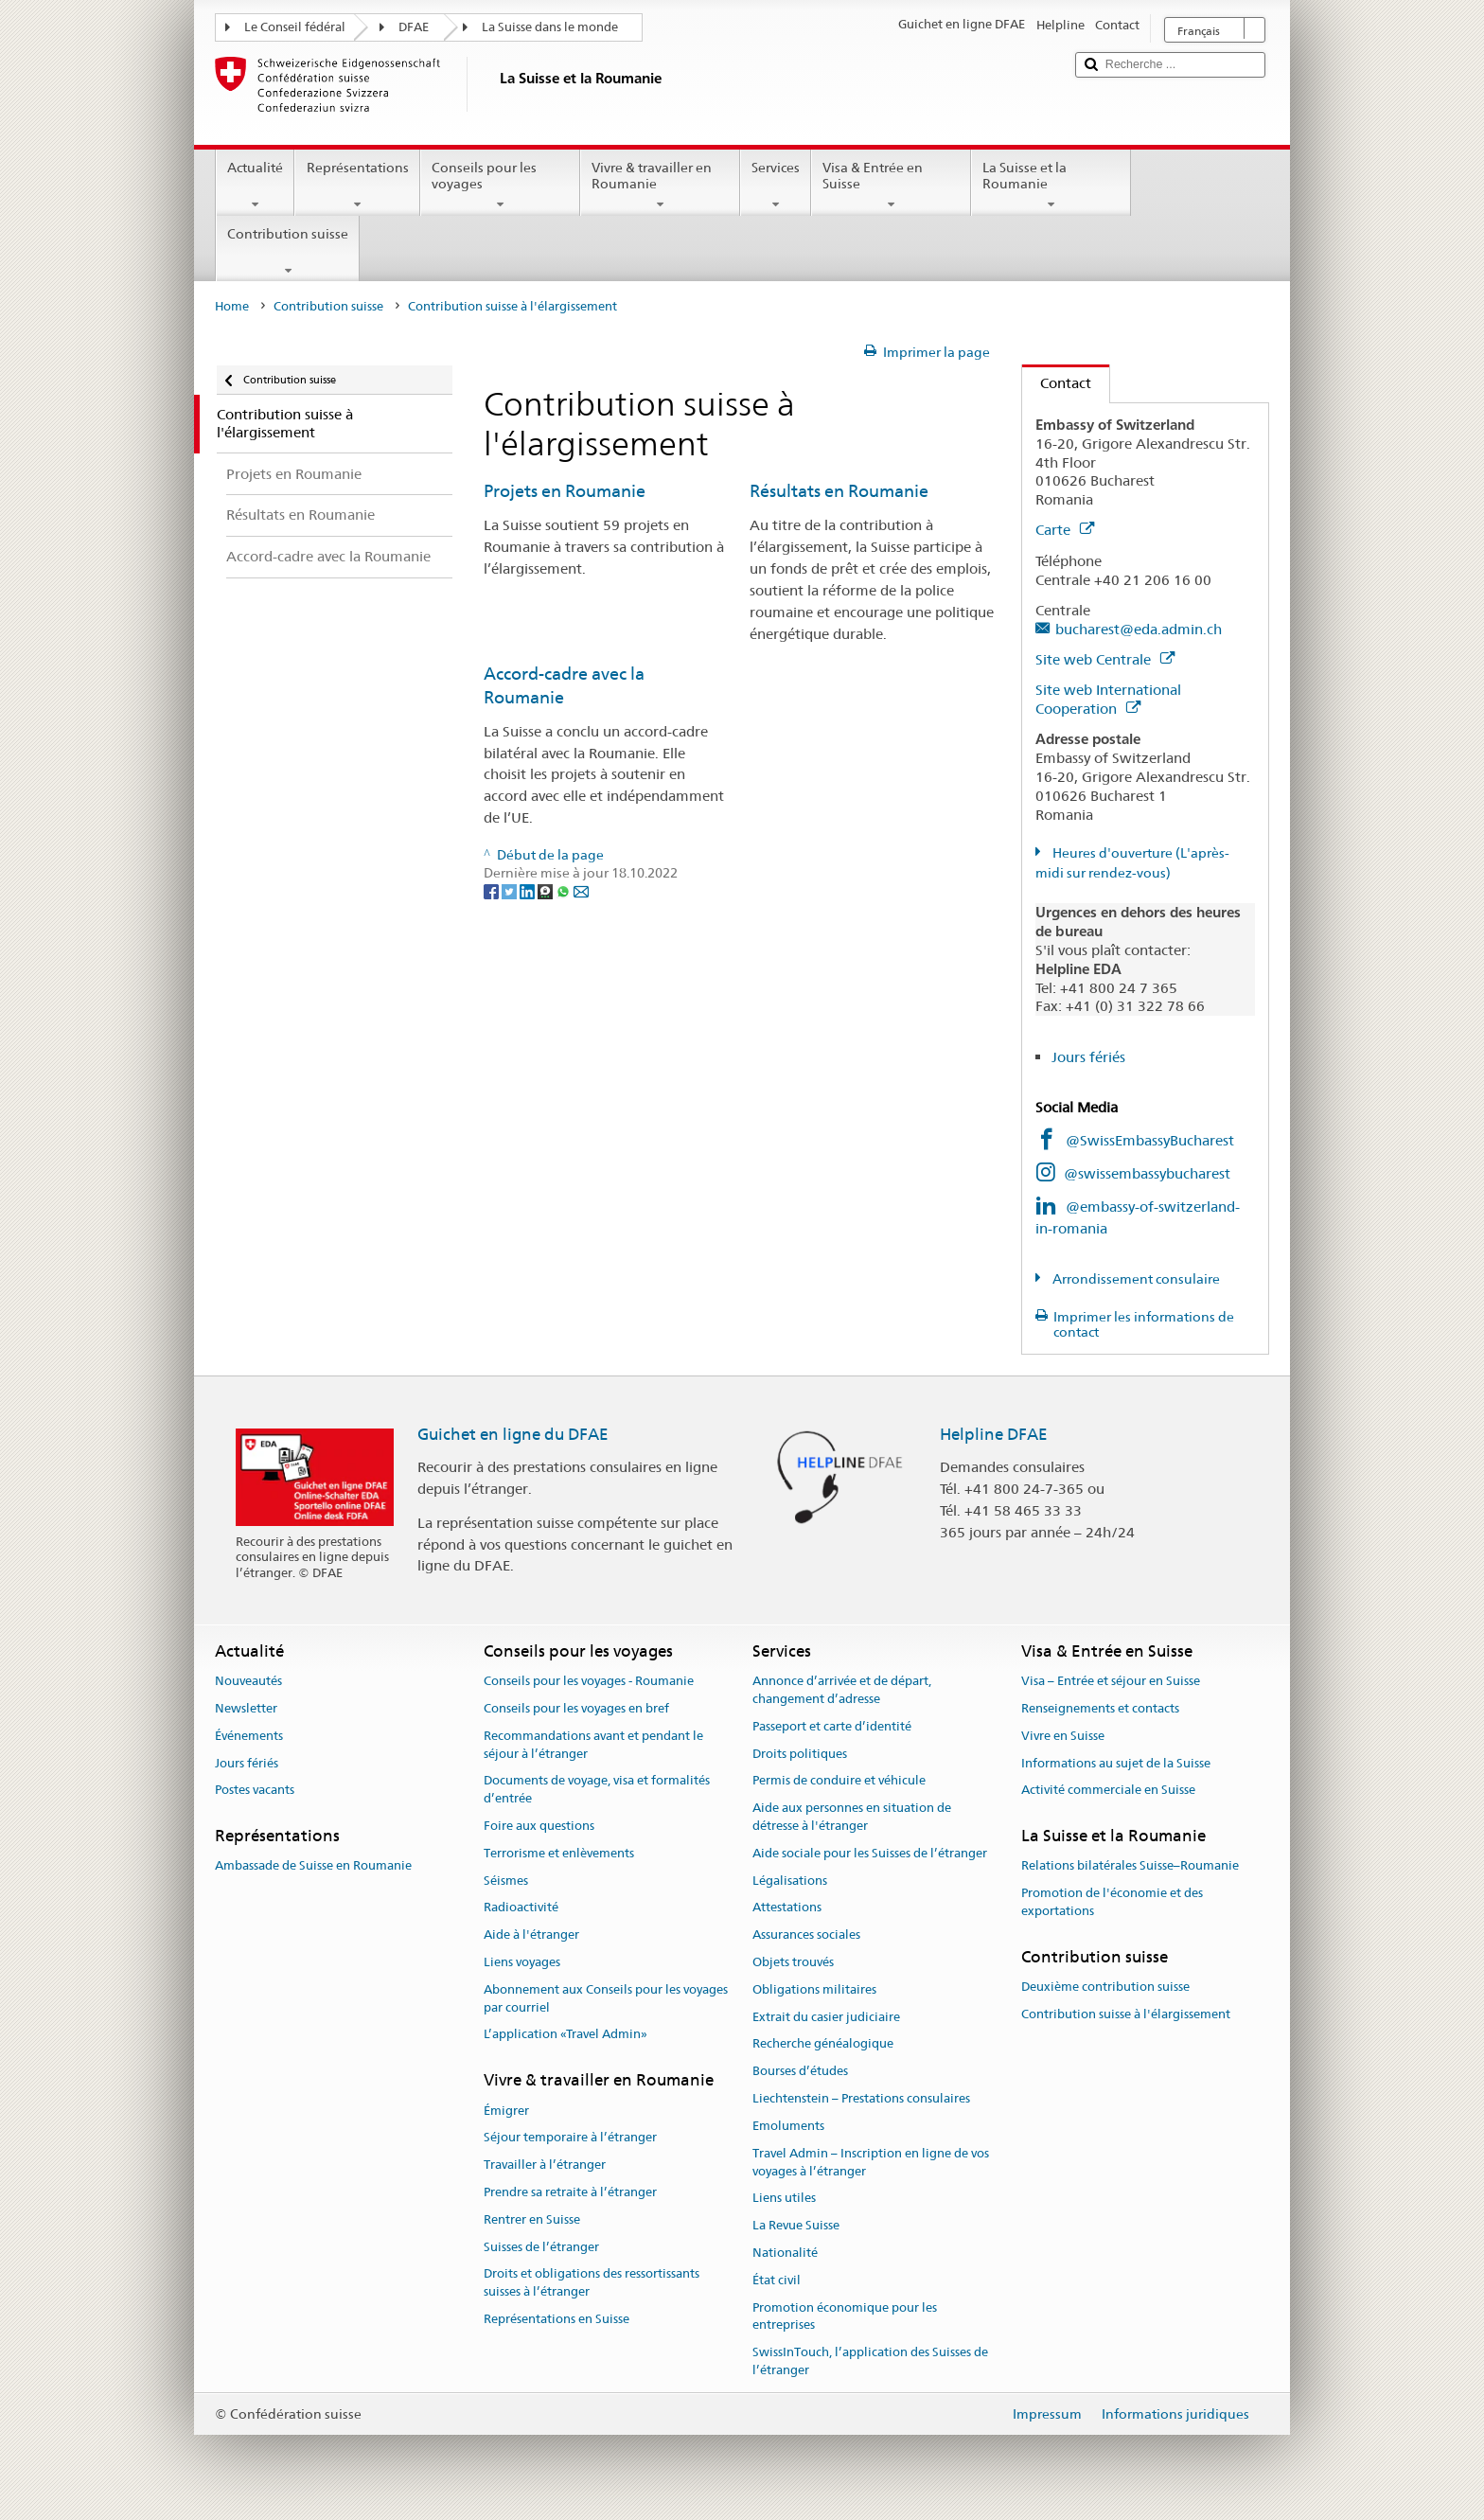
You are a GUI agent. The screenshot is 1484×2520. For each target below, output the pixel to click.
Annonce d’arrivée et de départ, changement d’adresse (841, 1690)
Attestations (787, 1908)
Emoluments (788, 2126)
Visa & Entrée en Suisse (891, 185)
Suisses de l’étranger (541, 2247)
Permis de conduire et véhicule (839, 1781)
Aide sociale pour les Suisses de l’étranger (869, 1853)
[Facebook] (493, 890)
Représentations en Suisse (556, 2319)
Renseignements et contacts (1100, 1708)
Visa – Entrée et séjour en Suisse (1110, 1681)
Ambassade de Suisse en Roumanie (313, 1866)
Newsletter (246, 1708)
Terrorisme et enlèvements (559, 1853)
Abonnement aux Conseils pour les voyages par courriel (606, 1998)
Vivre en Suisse (1062, 1736)
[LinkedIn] (529, 890)
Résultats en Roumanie (839, 491)
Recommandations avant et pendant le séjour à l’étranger (593, 1745)
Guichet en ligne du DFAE (513, 1434)
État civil (776, 2280)
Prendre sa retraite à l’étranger (570, 2192)
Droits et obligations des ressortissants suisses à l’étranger (591, 2283)
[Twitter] (511, 890)
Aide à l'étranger (531, 1934)
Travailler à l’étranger (545, 2164)
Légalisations (789, 1880)
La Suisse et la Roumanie (1051, 185)
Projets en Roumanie (564, 491)
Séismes (506, 1880)
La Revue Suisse (795, 2225)
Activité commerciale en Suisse (1108, 1791)
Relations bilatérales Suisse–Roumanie (1130, 1866)
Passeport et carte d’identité (831, 1726)
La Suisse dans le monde (550, 27)
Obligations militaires (814, 1989)
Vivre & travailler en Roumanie (660, 185)
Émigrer (506, 2110)
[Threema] (547, 890)
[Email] (581, 890)
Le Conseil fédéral (294, 27)
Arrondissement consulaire (1135, 1279)
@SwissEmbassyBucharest (1150, 1140)
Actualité (255, 185)
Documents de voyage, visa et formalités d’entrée (597, 1790)
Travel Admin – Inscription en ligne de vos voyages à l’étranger (870, 2162)
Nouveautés (248, 1681)
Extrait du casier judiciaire (826, 2017)
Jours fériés (1088, 1057)
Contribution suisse (288, 251)
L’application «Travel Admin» (565, 2035)
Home (232, 306)
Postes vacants (254, 1791)
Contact (1056, 383)
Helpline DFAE (994, 1434)
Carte (1064, 530)
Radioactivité (521, 1908)
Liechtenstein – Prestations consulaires (861, 2098)
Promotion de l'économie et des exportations (1112, 1903)
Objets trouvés (793, 1962)
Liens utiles (784, 2199)
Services (775, 185)
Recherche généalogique (822, 2044)
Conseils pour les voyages (500, 185)
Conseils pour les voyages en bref (576, 1708)
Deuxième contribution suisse (1105, 1986)
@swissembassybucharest (1147, 1173)
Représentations (356, 185)
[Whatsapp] (565, 890)
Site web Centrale (1105, 659)
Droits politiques (799, 1754)
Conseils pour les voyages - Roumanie (589, 1681)
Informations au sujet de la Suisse (1115, 1763)
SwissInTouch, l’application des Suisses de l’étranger (870, 2361)
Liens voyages (522, 1962)
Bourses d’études (800, 2072)
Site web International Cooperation (1108, 699)
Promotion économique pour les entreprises (844, 2316)
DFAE (413, 27)
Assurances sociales (806, 1934)
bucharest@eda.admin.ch (1138, 629)
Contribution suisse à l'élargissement (1125, 2014)
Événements (249, 1736)
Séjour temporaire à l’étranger (570, 2138)
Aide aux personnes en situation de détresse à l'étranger (851, 1817)
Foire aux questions (539, 1826)
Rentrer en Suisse (532, 2219)
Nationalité (785, 2252)
